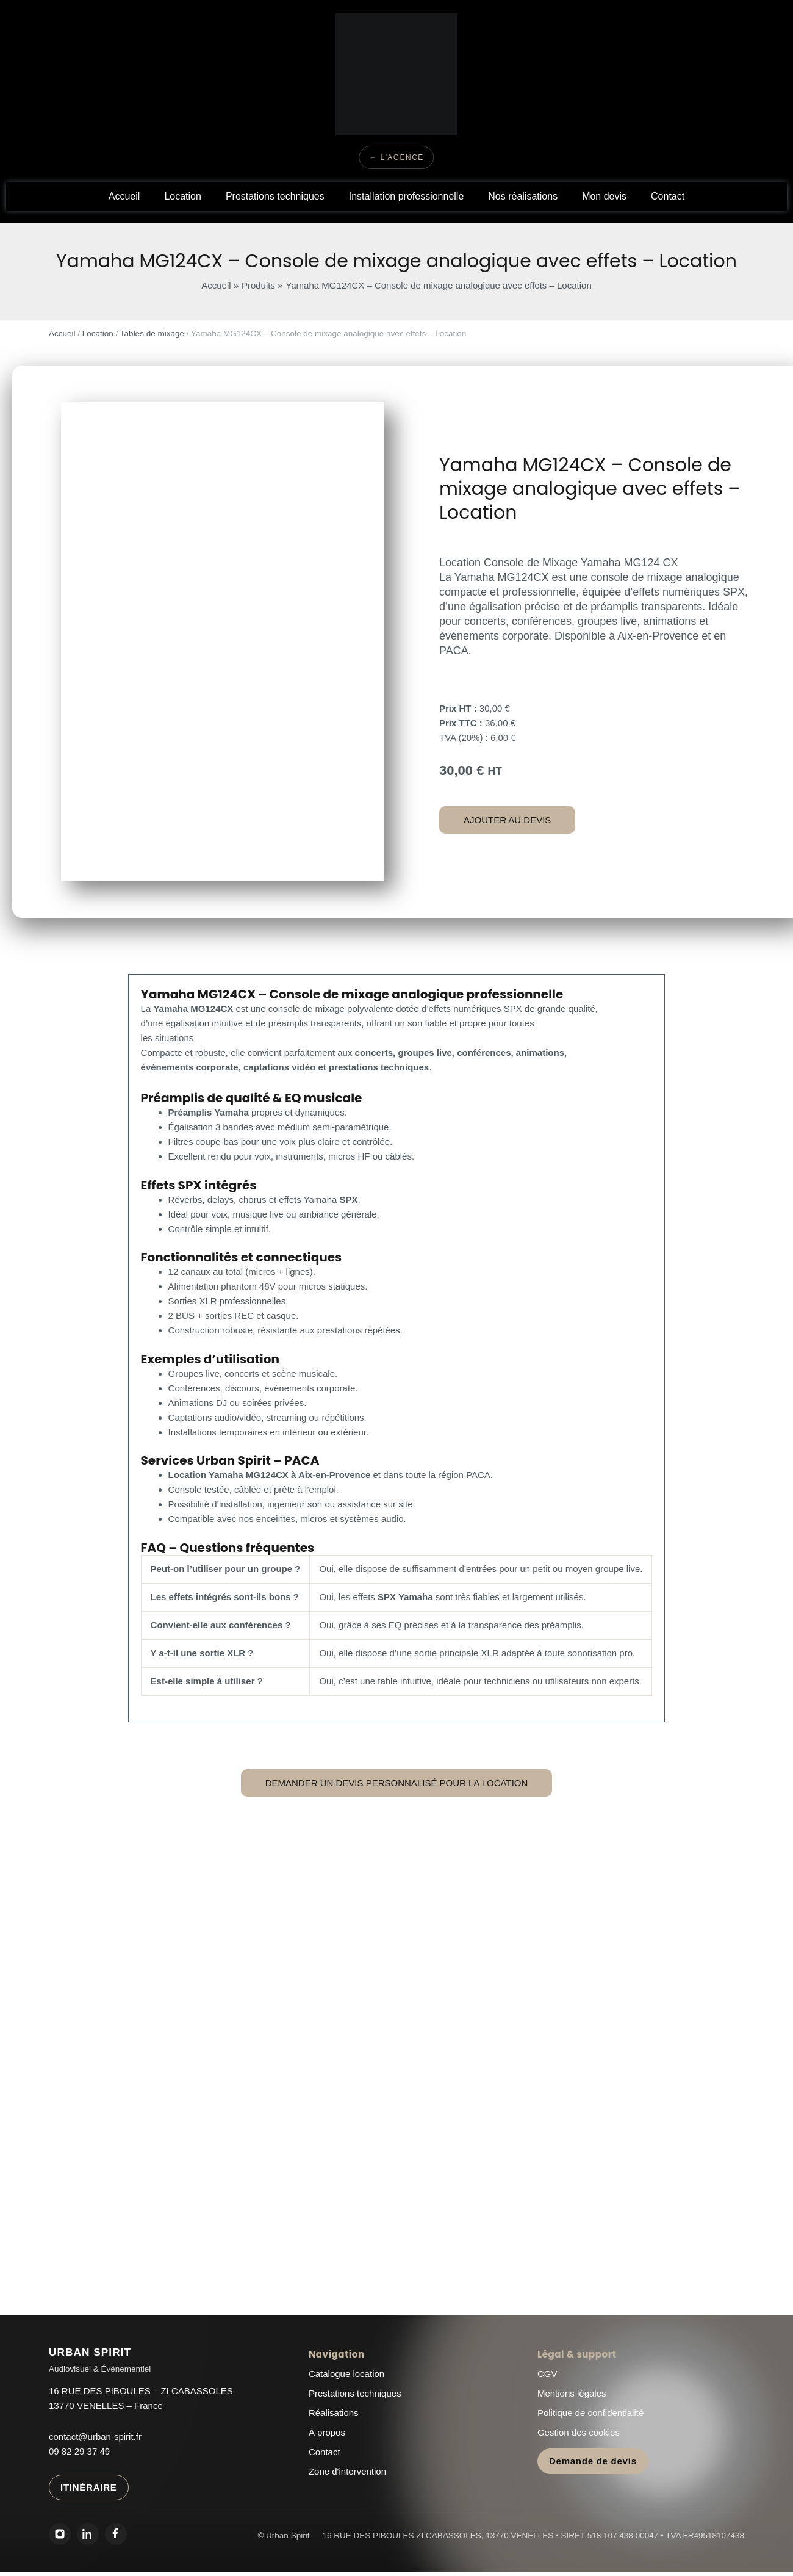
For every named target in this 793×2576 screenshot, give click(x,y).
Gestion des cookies (578, 2432)
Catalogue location (346, 2374)
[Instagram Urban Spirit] (60, 2534)
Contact (667, 196)
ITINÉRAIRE (88, 2487)
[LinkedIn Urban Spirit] (88, 2534)
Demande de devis (593, 2461)
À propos (327, 2432)
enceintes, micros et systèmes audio (330, 1518)
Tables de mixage (152, 333)
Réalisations (334, 2413)
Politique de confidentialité (590, 2413)
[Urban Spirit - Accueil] (100, 2360)
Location (182, 196)
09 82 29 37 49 (79, 2451)
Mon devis (604, 196)
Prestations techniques (275, 196)
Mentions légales (571, 2393)
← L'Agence (396, 157)
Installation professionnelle (406, 196)
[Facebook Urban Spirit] (116, 2534)
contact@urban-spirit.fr (95, 2436)
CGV (547, 2374)
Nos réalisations (523, 196)
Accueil (124, 196)
